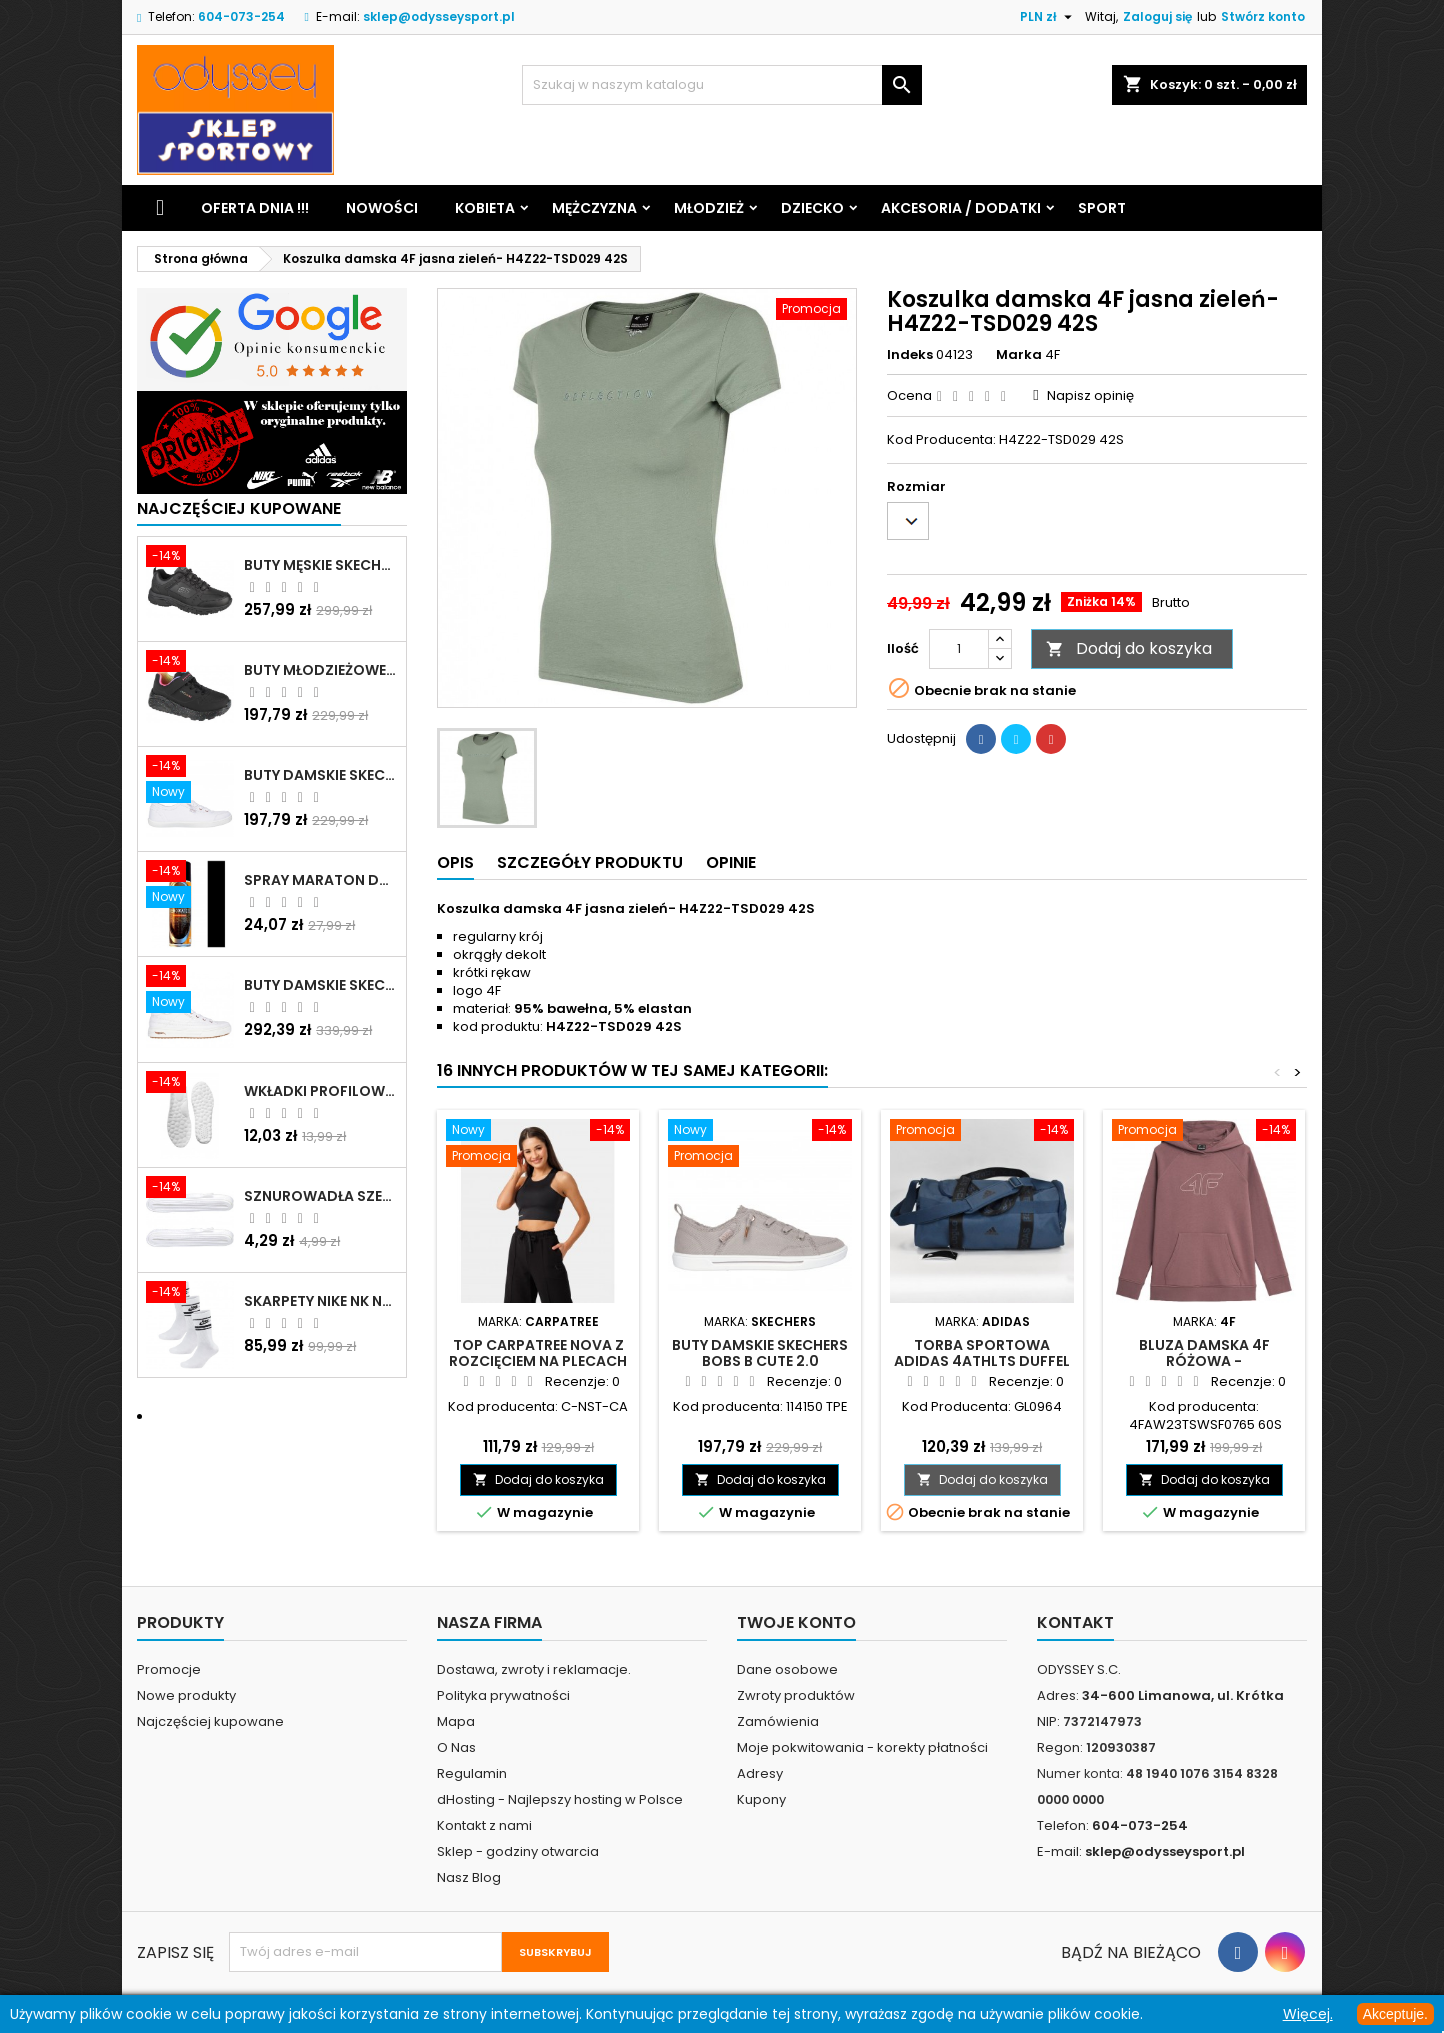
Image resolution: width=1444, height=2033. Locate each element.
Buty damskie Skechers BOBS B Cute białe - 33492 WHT (321, 775)
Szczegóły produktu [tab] (590, 862)
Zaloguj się (1157, 16)
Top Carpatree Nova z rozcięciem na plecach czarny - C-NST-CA (538, 1361)
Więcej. (1308, 2014)
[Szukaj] (722, 85)
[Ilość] (959, 649)
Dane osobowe (787, 1669)
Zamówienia (778, 1721)
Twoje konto (796, 1622)
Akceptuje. (1395, 2014)
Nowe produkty (186, 1695)
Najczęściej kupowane (210, 1721)
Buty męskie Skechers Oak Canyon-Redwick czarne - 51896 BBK (321, 565)
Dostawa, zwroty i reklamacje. (534, 1669)
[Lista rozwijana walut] (1048, 17)
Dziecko (812, 208)
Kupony (761, 1799)
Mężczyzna (594, 208)
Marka (1019, 355)
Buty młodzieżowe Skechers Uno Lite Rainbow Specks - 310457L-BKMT (321, 670)
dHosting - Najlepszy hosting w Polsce (560, 1799)
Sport (1102, 208)
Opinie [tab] (731, 862)
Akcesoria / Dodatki (961, 208)
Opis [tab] (455, 862)
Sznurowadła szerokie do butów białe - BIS (321, 1196)
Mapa (456, 1721)
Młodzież (709, 208)
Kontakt (1075, 1622)
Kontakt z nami (484, 1825)
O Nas (456, 1747)
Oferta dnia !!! (255, 208)
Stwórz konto (1263, 16)
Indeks (910, 355)
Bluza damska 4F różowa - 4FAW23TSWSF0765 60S (1204, 1361)
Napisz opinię (1090, 395)
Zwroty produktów (796, 1695)
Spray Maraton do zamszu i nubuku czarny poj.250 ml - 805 (321, 880)
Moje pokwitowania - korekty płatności (862, 1747)
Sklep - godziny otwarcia (518, 1851)
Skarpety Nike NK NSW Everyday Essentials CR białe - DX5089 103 (321, 1301)
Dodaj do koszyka (1129, 648)
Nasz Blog (469, 1877)
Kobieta (485, 208)
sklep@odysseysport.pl (439, 16)
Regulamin (472, 1773)
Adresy (760, 1773)
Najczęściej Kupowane (239, 508)
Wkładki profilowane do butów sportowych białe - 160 (321, 1091)
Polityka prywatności (503, 1695)
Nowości (382, 208)
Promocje (169, 1669)
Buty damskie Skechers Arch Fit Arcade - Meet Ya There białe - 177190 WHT (321, 985)
